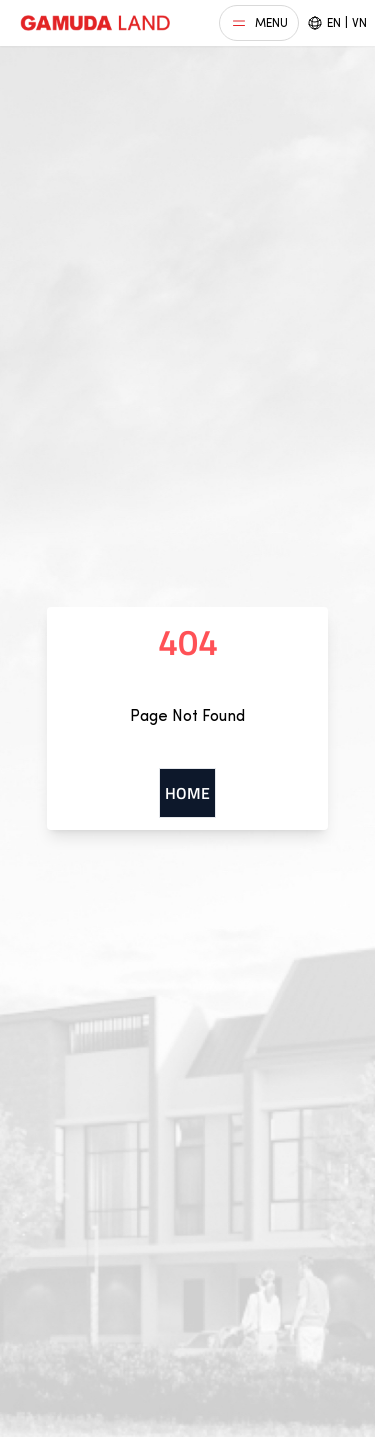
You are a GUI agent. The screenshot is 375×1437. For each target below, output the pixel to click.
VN (359, 23)
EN (334, 23)
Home (187, 793)
